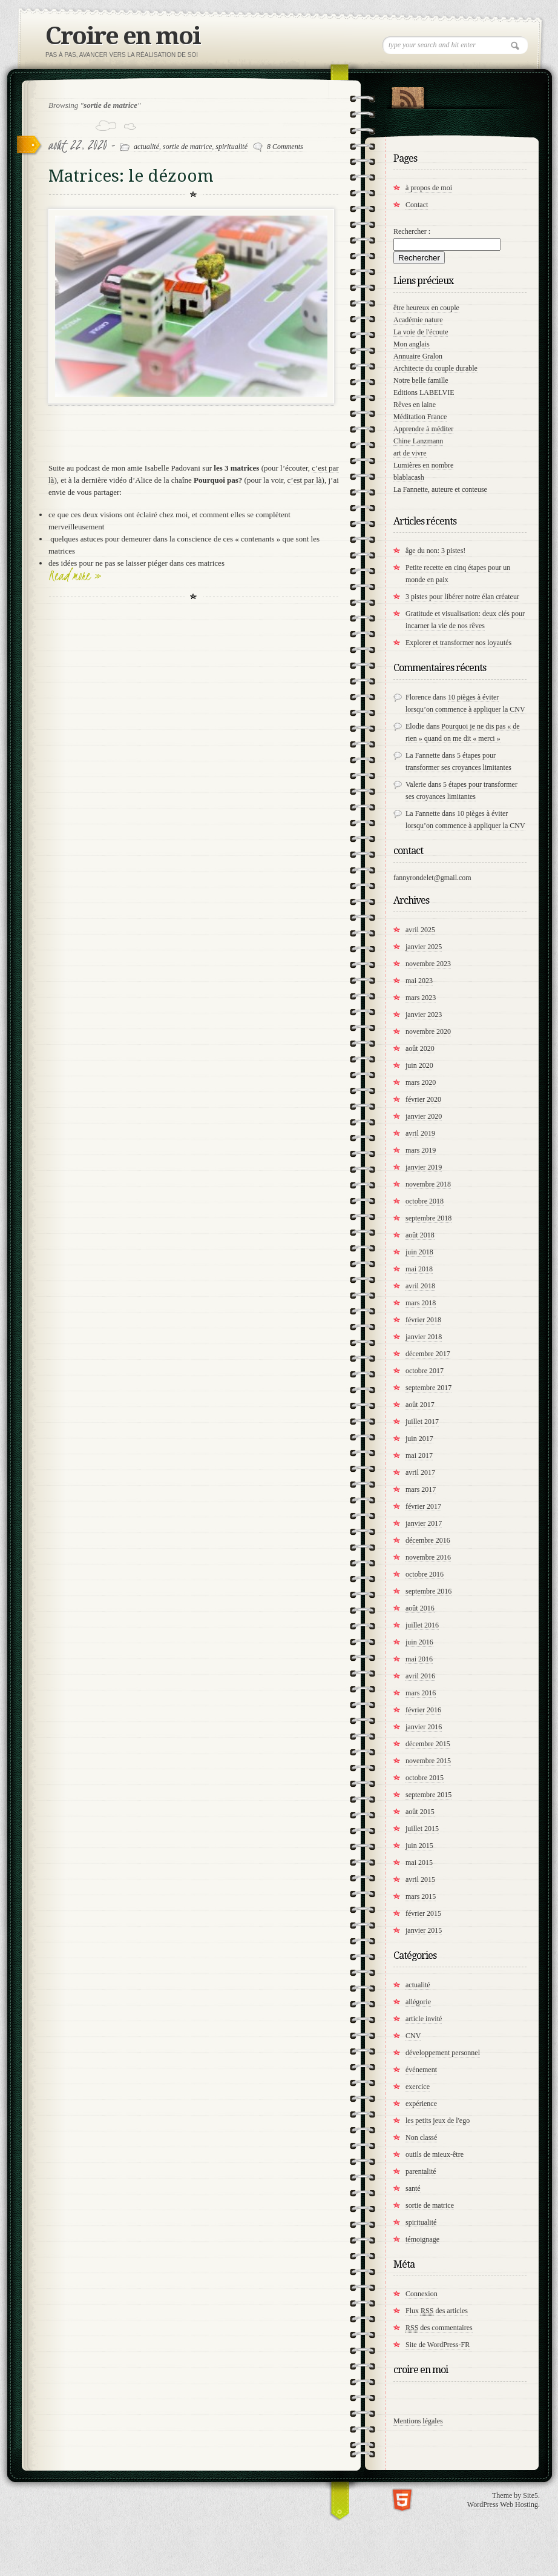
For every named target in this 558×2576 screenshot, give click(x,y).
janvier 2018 (423, 1337)
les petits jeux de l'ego (437, 2120)
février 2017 (423, 1506)
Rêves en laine (414, 404)
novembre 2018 (428, 1184)
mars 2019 (420, 1150)
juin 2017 (419, 1438)
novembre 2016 (428, 1557)
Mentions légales (418, 2421)
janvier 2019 (423, 1167)
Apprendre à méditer (423, 429)
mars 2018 (420, 1303)
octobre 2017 (424, 1370)
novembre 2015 (428, 1761)
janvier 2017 (423, 1523)
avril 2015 (420, 1879)
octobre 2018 (424, 1201)
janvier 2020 (423, 1116)
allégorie (418, 2002)
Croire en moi (122, 36)
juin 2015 (419, 1845)
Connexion (421, 2294)
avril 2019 (420, 1133)
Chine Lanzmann (418, 441)
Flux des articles (436, 2311)
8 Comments (285, 146)
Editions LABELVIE (424, 392)
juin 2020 (419, 1065)
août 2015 (420, 1811)
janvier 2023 (423, 1014)
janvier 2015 (423, 1930)
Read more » (75, 575)
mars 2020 (420, 1082)
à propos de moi (428, 188)
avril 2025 (420, 929)
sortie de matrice (187, 146)
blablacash (408, 477)
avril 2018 (420, 1286)
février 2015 (423, 1913)
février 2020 (423, 1099)
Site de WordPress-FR (437, 2344)
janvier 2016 (423, 1727)
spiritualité (231, 146)
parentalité (420, 2171)
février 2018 (423, 1320)
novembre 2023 (428, 963)
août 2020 (420, 1048)
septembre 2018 (428, 1218)
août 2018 (420, 1235)
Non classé (421, 2137)
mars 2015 (420, 1896)
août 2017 (420, 1404)
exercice (417, 2086)
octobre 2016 (424, 1574)
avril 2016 (420, 1676)
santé (413, 2188)
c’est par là (304, 480)
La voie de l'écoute (420, 332)
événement (421, 2069)
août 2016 (420, 1608)
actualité (146, 146)
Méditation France (420, 416)
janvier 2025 (423, 946)
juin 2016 (419, 1642)
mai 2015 (419, 1862)
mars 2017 (420, 1489)
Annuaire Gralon (417, 356)
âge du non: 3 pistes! (435, 550)
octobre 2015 (424, 1777)
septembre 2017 (428, 1387)
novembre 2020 (428, 1031)
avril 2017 (420, 1472)
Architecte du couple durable (435, 368)
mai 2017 (419, 1455)
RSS (407, 95)
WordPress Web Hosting (502, 2504)
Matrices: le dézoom (131, 176)
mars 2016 (420, 1693)
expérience (421, 2103)
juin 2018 (419, 1252)
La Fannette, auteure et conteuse (440, 489)
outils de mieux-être (434, 2154)
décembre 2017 (427, 1353)
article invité (423, 2019)
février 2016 (423, 1710)
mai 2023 (419, 980)
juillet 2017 (422, 1421)
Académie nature (418, 320)
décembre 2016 (427, 1540)
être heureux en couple (426, 307)
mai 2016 (419, 1659)
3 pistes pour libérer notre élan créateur (462, 596)
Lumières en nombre (423, 465)
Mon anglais (411, 344)
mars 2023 (420, 997)
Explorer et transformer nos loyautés (458, 642)
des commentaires (439, 2328)
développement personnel (442, 2052)
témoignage (422, 2239)
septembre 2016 (428, 1591)
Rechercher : (411, 231)
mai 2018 (419, 1269)
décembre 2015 (427, 1744)
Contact (416, 204)
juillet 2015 (422, 1828)
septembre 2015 (428, 1794)
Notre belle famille (420, 380)
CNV (413, 2035)
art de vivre (410, 453)
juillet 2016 (422, 1625)
